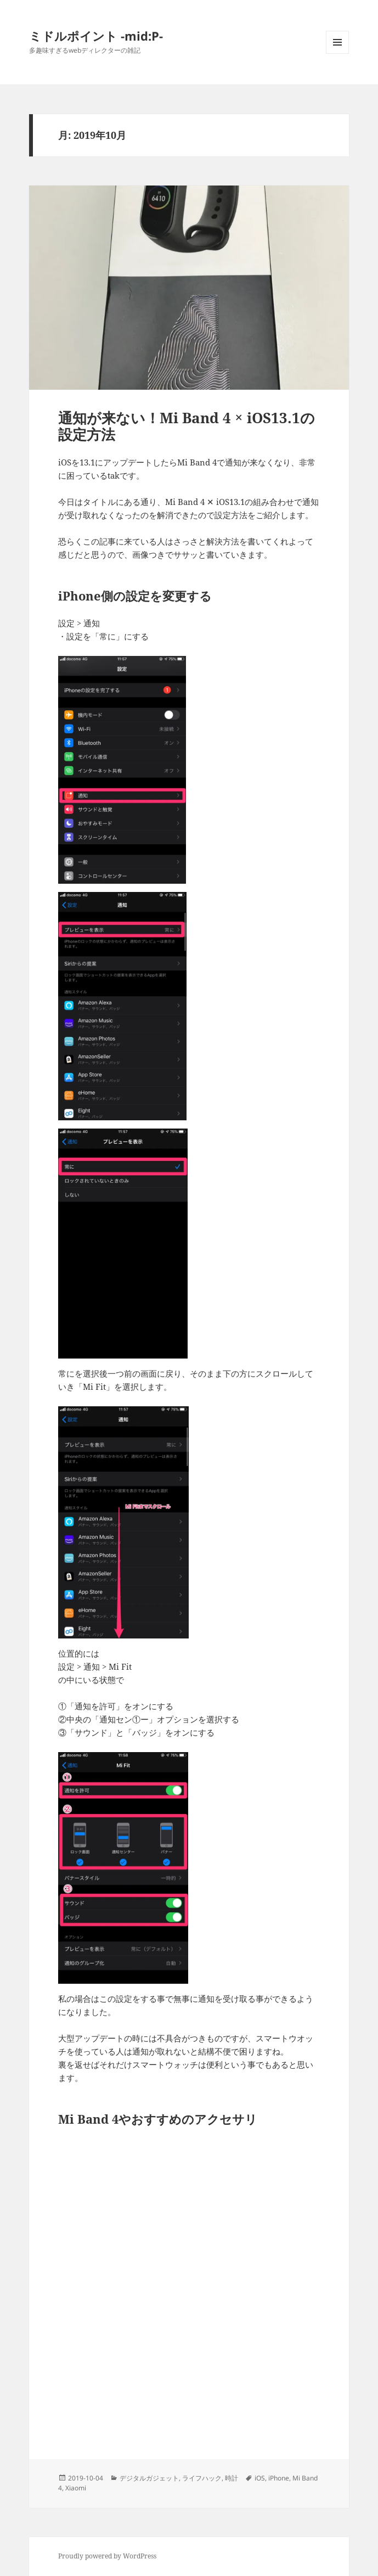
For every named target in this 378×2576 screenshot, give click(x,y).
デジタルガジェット (149, 2478)
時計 (231, 2478)
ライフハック (202, 2478)
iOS (260, 2478)
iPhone (278, 2478)
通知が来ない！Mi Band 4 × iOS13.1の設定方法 (186, 426)
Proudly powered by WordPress (107, 2556)
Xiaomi (75, 2488)
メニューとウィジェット (337, 53)
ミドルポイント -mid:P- (96, 35)
